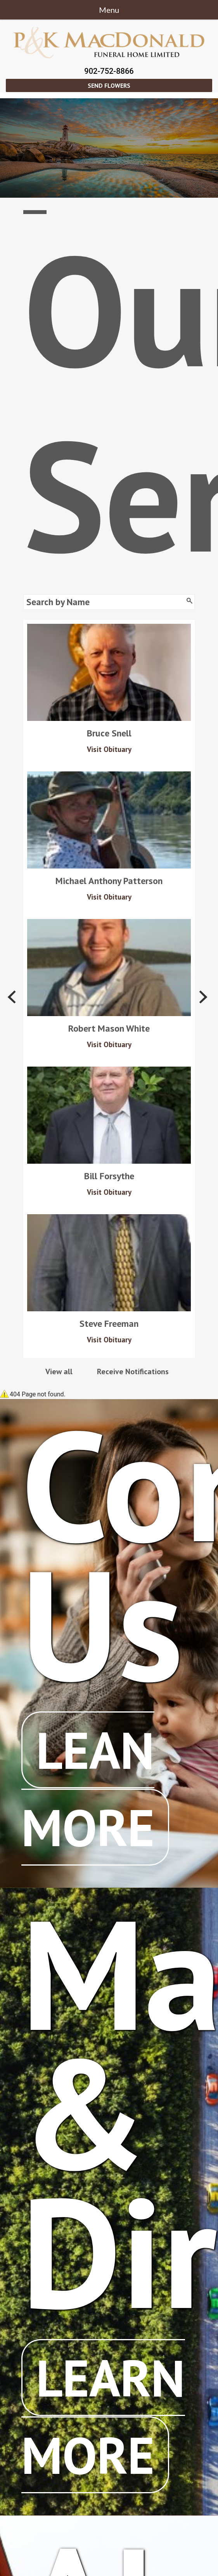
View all (59, 1371)
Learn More (103, 2416)
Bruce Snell (109, 733)
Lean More (87, 1788)
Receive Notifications (133, 1371)
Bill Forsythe (109, 1176)
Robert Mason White (109, 1028)
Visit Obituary (109, 749)
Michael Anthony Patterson (109, 881)
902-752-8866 (108, 71)
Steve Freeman (109, 1323)
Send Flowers (109, 85)
